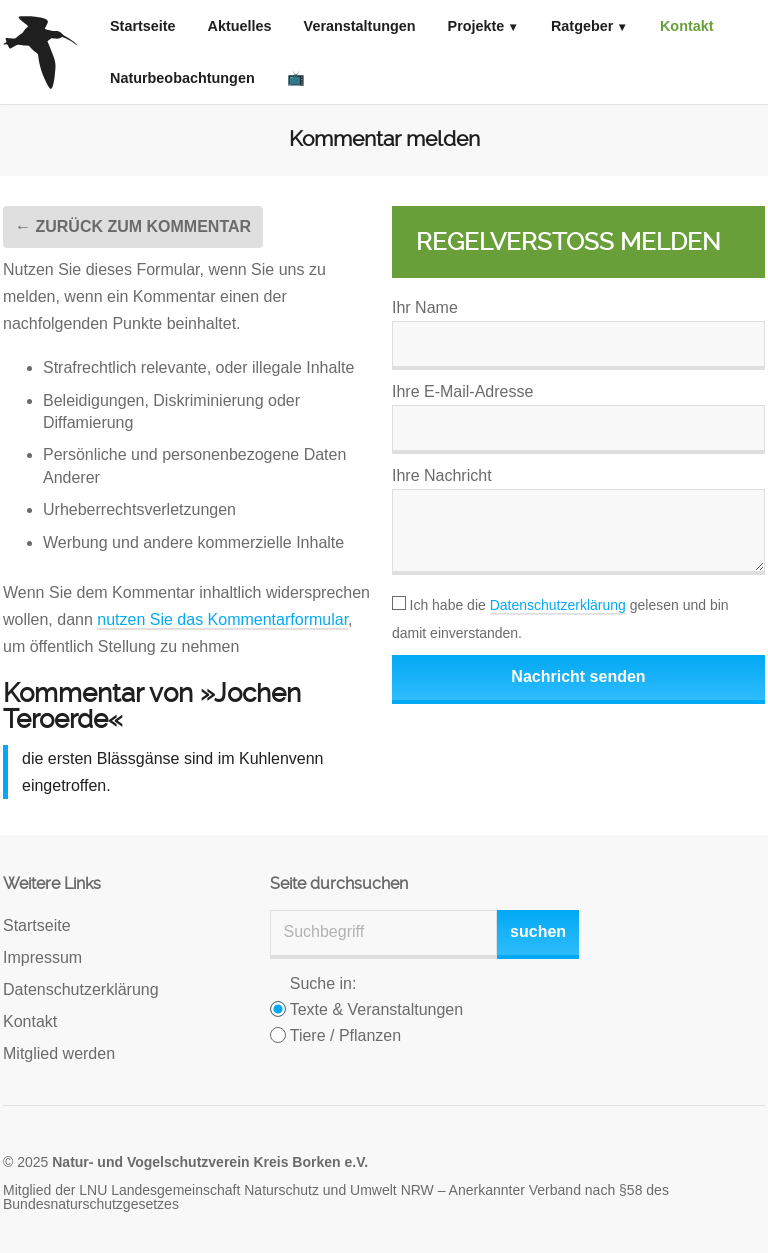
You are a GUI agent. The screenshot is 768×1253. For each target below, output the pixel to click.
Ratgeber (582, 26)
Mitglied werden (59, 1053)
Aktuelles (240, 26)
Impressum (42, 957)
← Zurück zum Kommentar (133, 226)
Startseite (143, 26)
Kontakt (687, 26)
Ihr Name (425, 307)
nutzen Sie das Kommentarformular (222, 619)
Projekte (476, 26)
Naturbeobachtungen (182, 78)
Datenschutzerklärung (558, 605)
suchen (538, 931)
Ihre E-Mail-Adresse (462, 391)
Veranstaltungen (360, 26)
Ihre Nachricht (442, 475)
